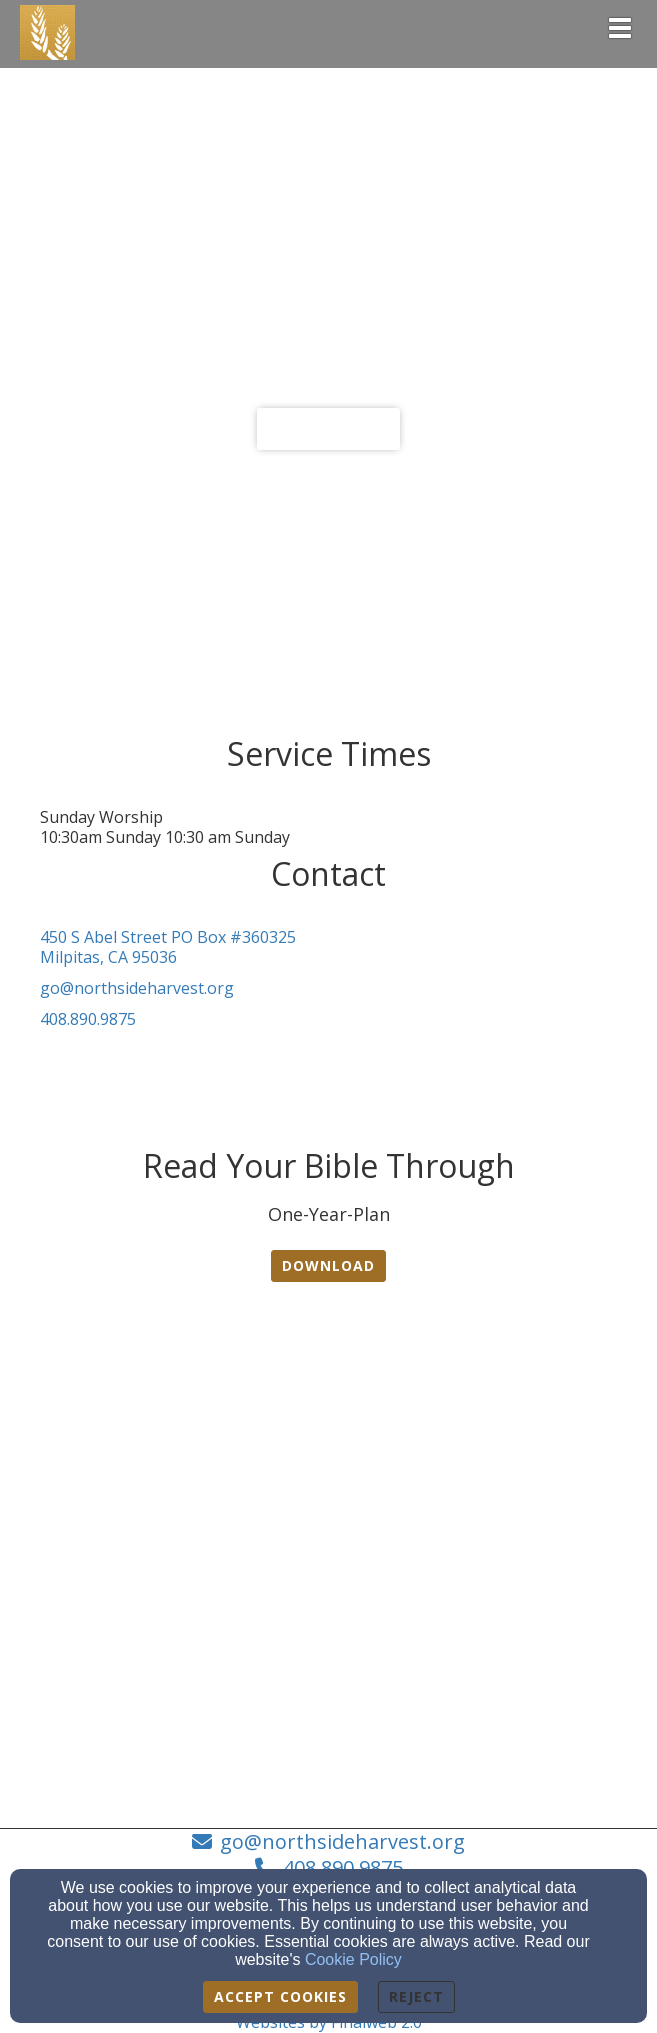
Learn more (328, 429)
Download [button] (328, 1265)
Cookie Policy (353, 1959)
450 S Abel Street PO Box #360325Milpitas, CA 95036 (168, 947)
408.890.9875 (88, 1019)
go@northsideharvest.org (137, 988)
